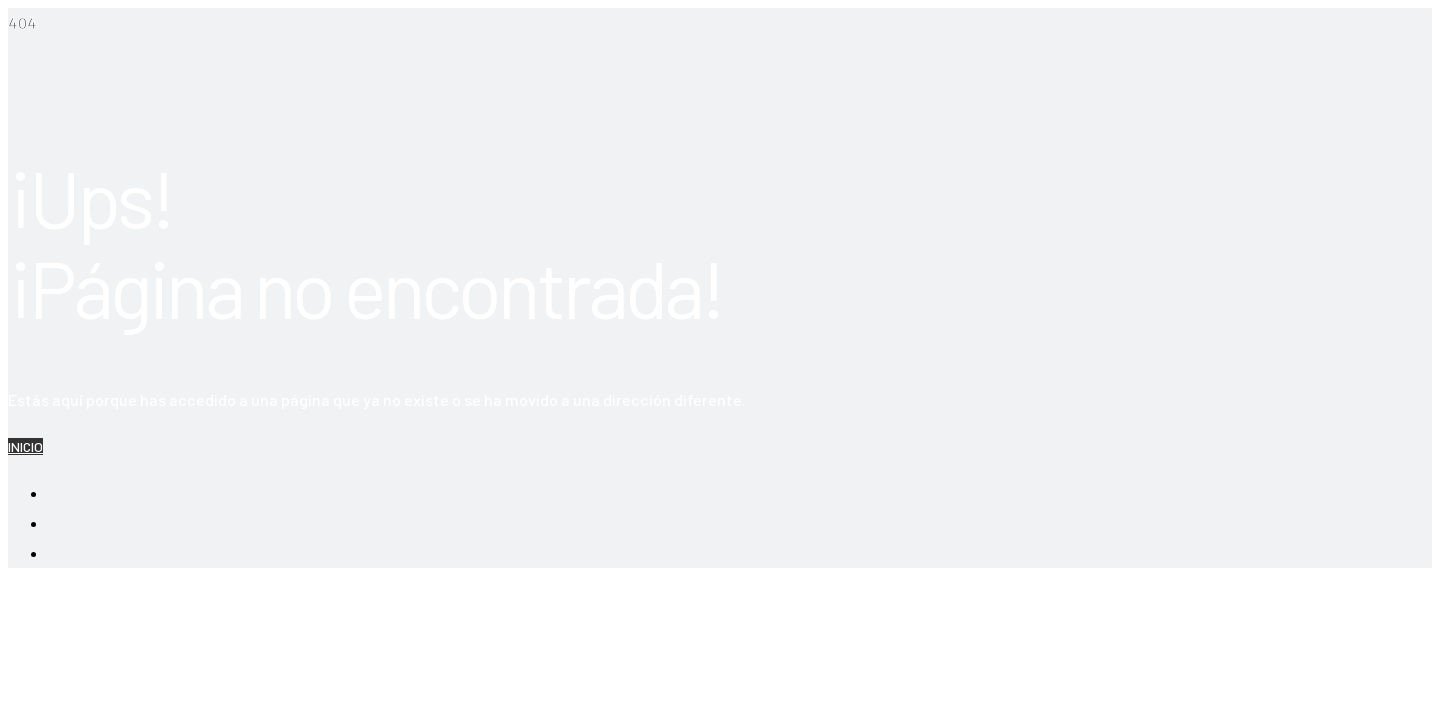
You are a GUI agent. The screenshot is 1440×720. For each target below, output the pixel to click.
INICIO (25, 446)
